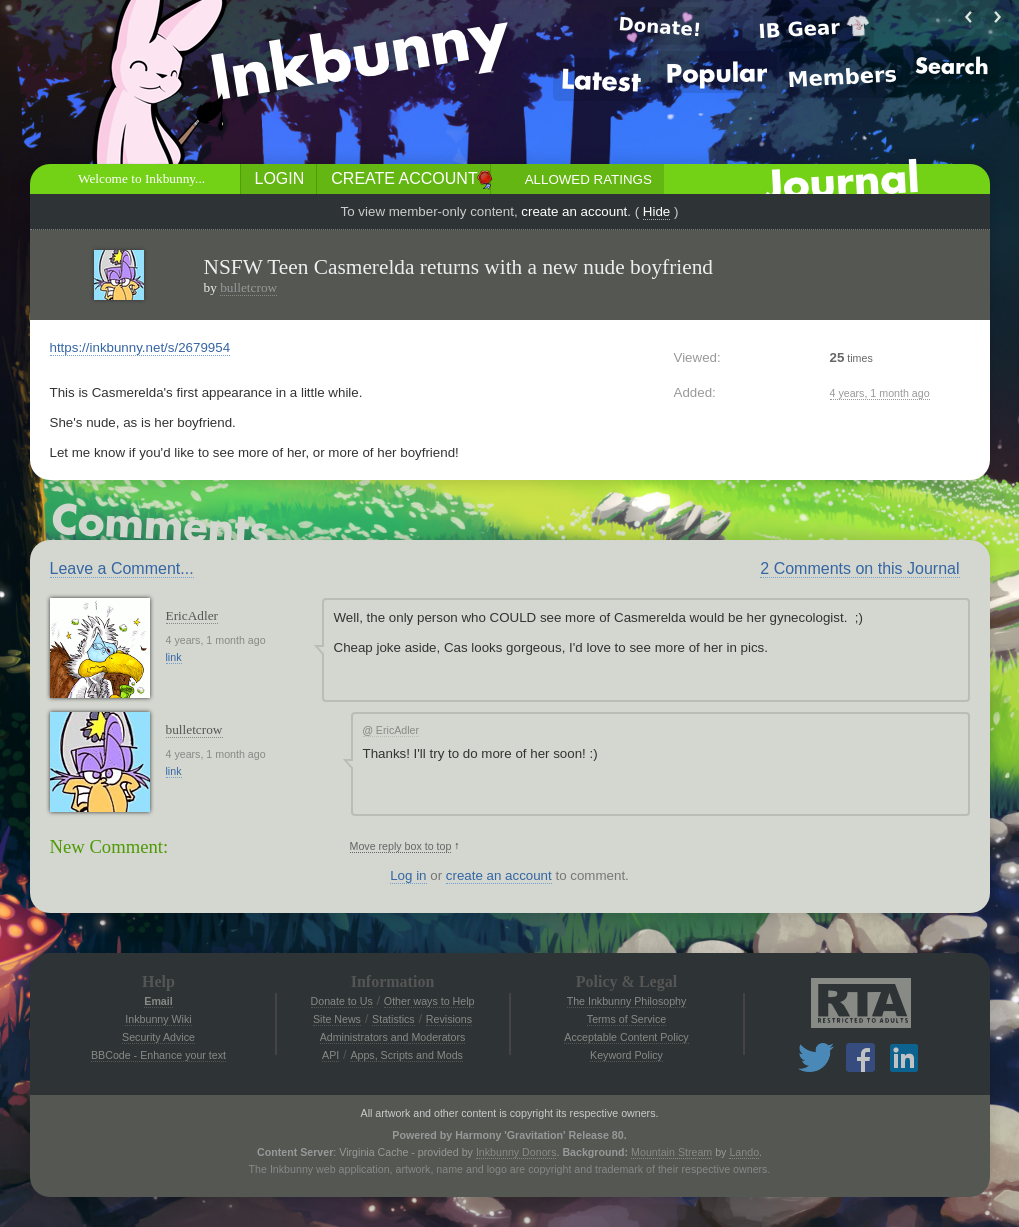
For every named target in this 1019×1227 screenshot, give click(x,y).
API (330, 1055)
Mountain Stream (671, 1152)
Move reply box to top (401, 846)
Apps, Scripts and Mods (406, 1055)
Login (280, 178)
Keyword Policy (626, 1055)
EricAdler (192, 615)
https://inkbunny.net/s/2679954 (140, 347)
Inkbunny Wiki (158, 1019)
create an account (574, 211)
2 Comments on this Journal (859, 568)
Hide (656, 211)
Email (158, 1001)
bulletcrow (248, 287)
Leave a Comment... (122, 568)
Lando (744, 1152)
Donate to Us (342, 1001)
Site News (337, 1019)
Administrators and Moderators (393, 1037)
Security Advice (158, 1037)
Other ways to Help (429, 1001)
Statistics (393, 1019)
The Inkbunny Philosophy (627, 1001)
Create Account (404, 178)
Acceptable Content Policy (626, 1037)
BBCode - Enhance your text (158, 1055)
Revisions (449, 1019)
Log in (408, 875)
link (174, 657)
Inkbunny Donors (516, 1152)
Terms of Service (626, 1019)
